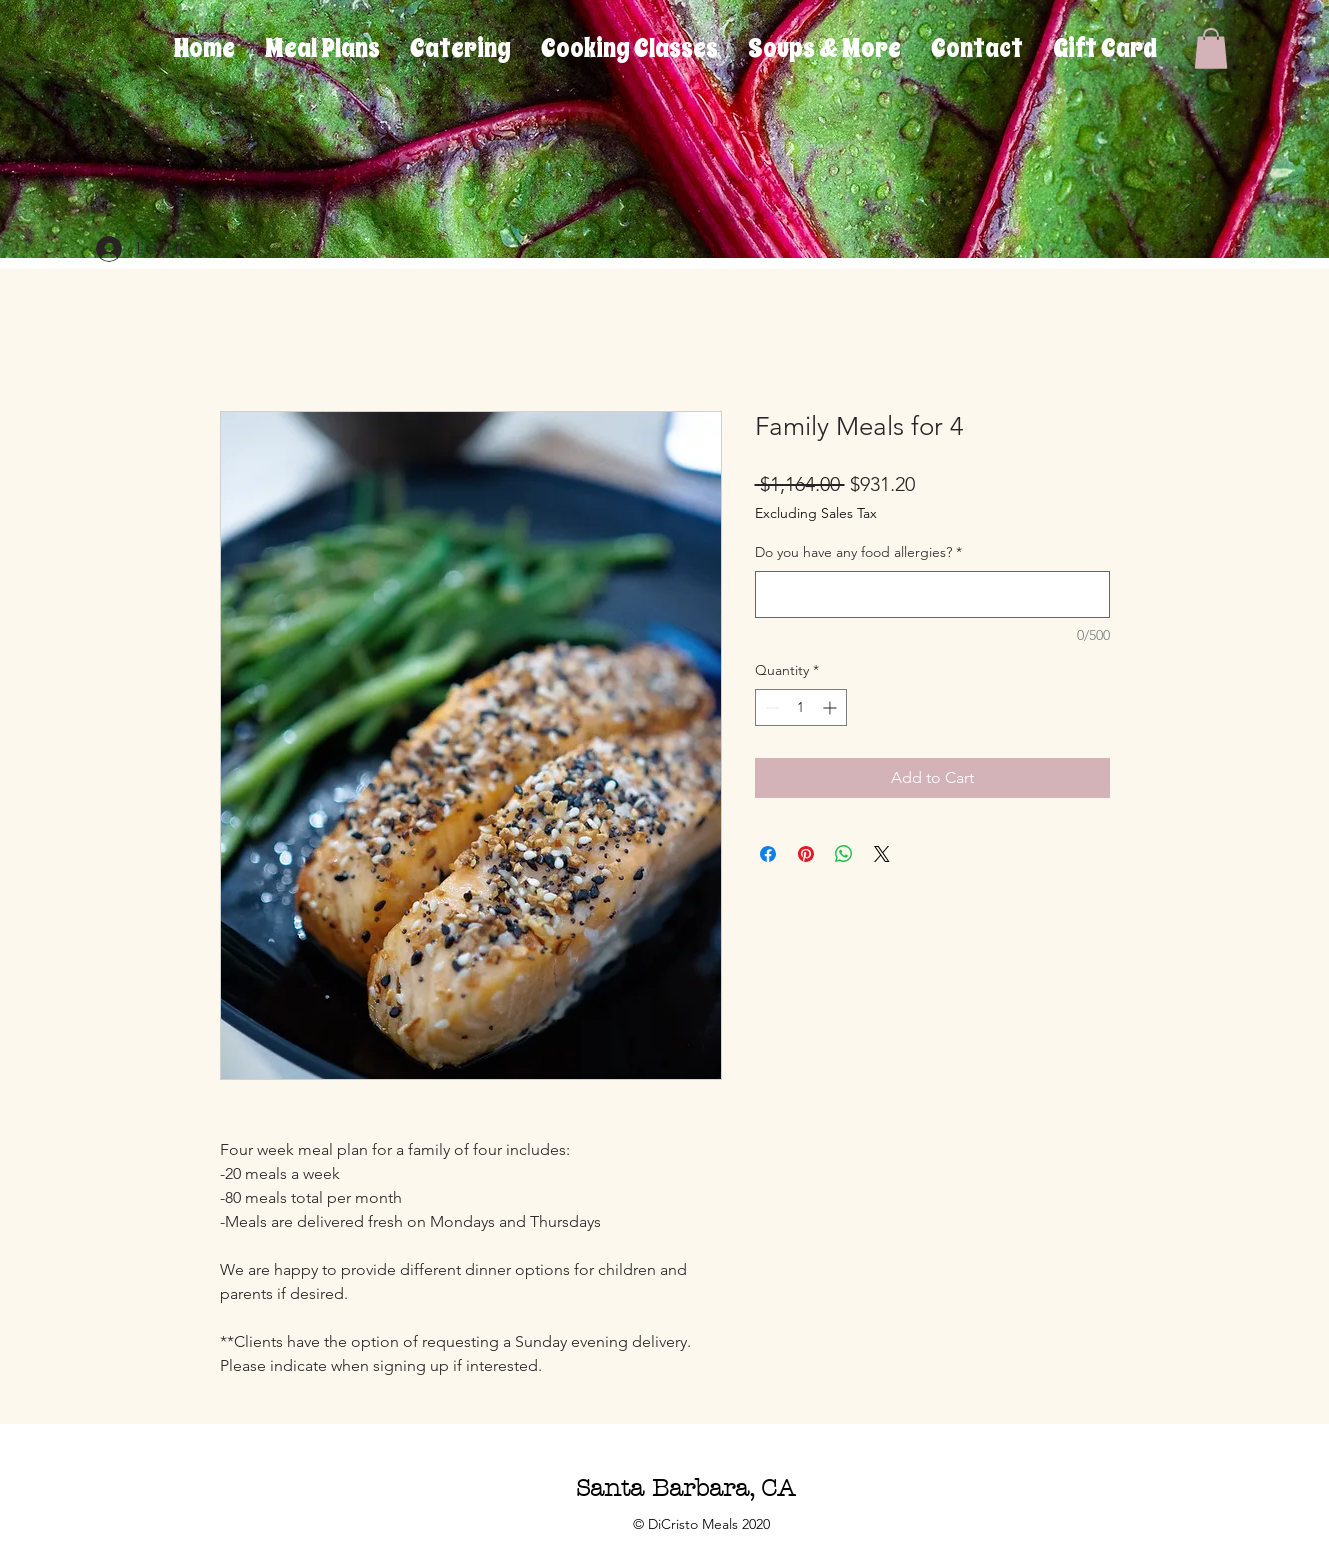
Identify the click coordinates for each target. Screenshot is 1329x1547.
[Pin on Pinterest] (806, 854)
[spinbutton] (801, 707)
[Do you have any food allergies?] (932, 594)
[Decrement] (770, 707)
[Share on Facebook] (768, 854)
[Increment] (831, 707)
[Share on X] (882, 854)
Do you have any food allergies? (858, 552)
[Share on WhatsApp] (844, 854)
